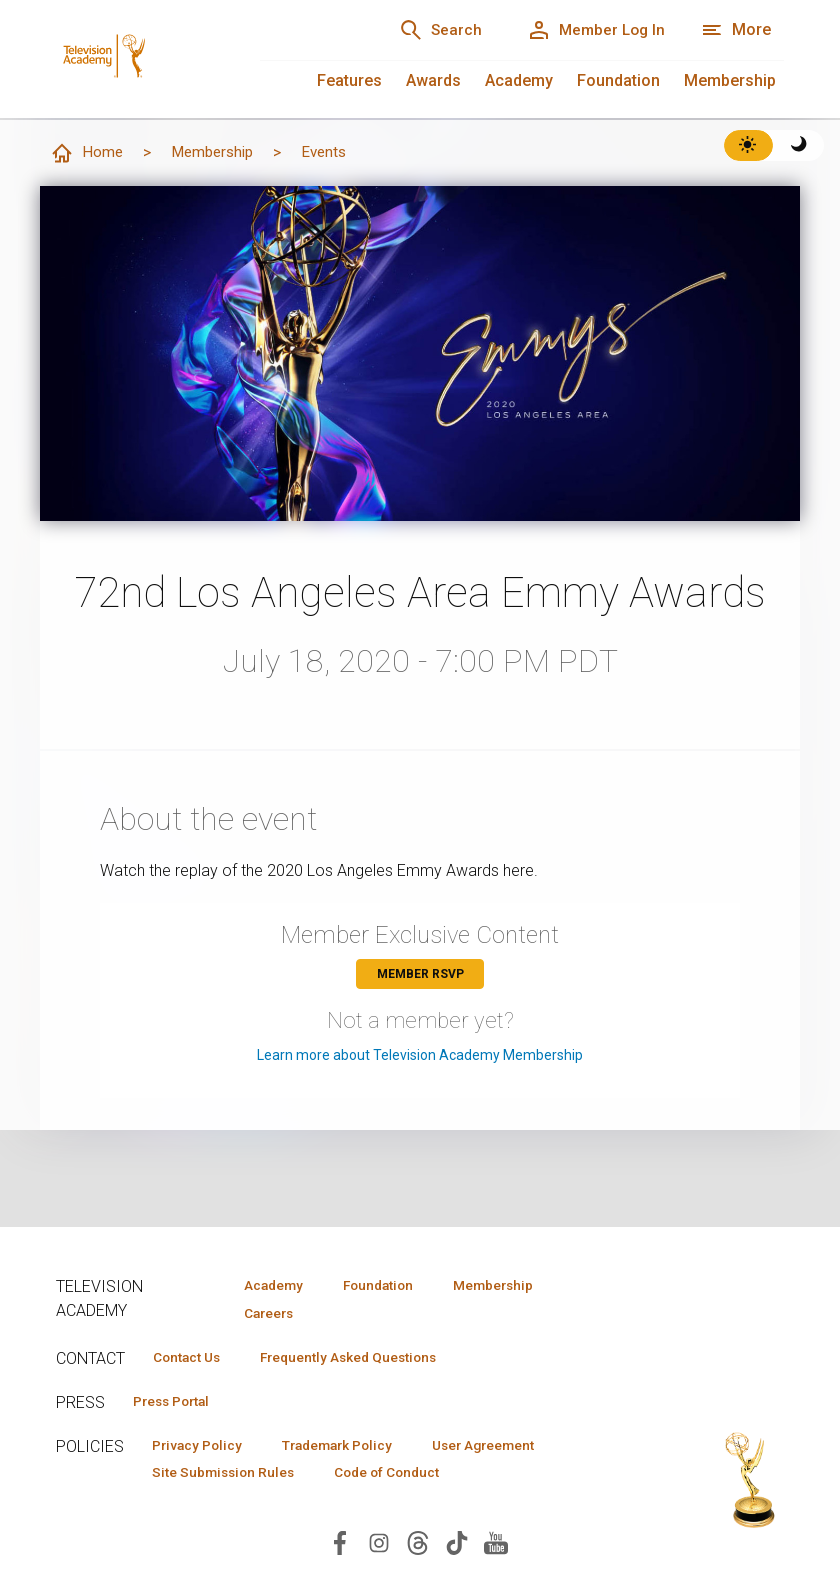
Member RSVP (420, 975)
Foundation (618, 80)
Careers (262, 1314)
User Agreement (513, 1449)
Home (87, 154)
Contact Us (192, 1359)
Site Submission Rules (229, 1478)
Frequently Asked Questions (366, 1359)
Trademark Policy (354, 1449)
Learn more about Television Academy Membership (420, 1056)
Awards (433, 80)
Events (333, 152)
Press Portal (178, 1404)
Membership (730, 80)
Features (349, 80)
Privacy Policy (202, 1449)
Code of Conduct (405, 1478)
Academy (519, 80)
